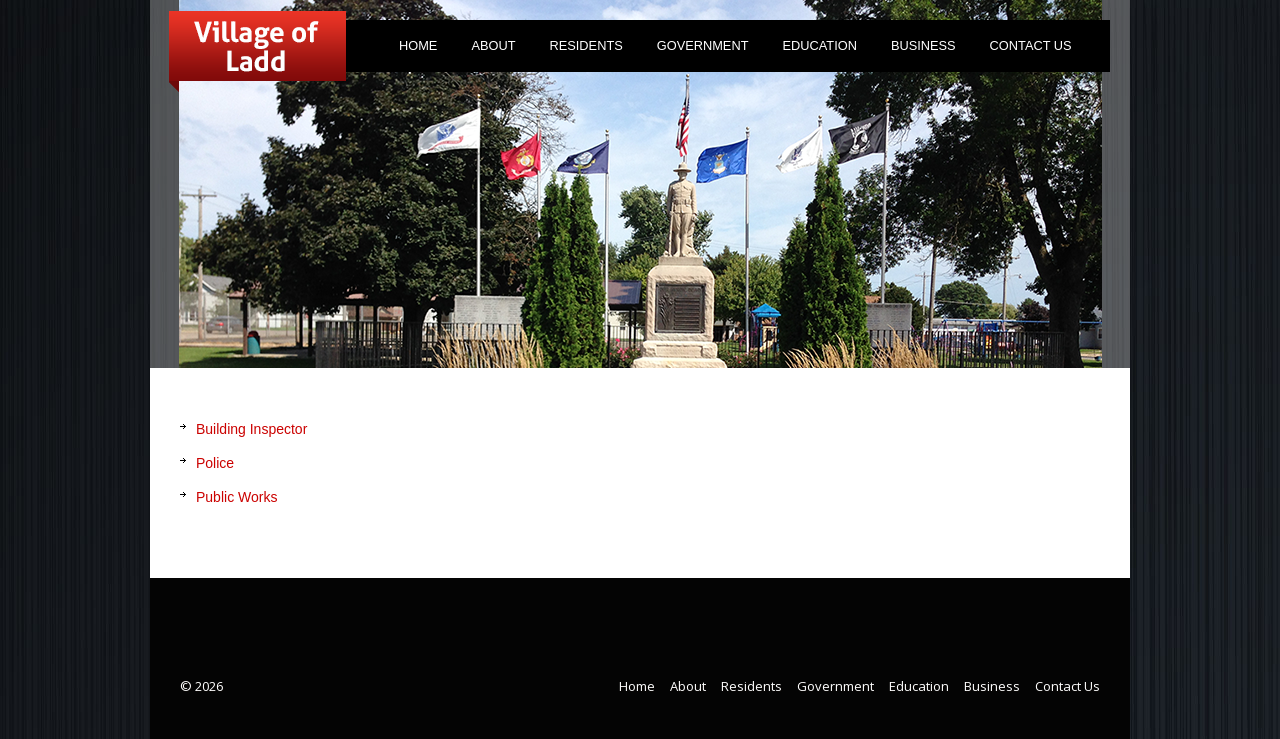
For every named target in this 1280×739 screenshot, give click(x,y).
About (488, 49)
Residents (582, 49)
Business (923, 45)
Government (698, 49)
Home (418, 45)
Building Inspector (251, 429)
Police (215, 463)
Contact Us (1031, 45)
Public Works (236, 497)
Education (819, 45)
